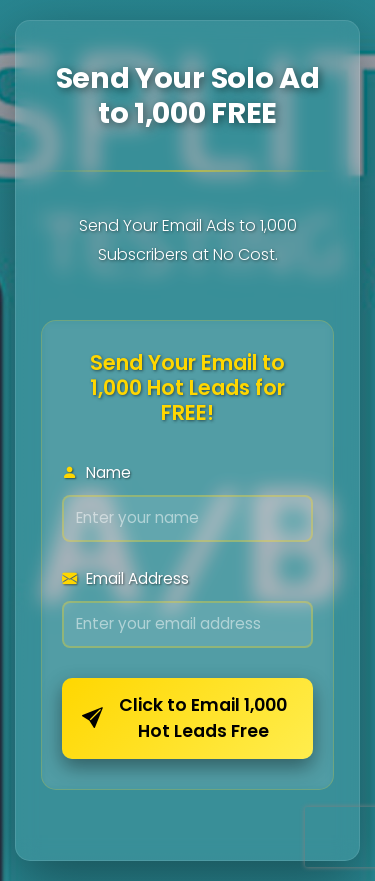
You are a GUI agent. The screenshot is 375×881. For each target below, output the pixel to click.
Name (96, 472)
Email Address (125, 578)
